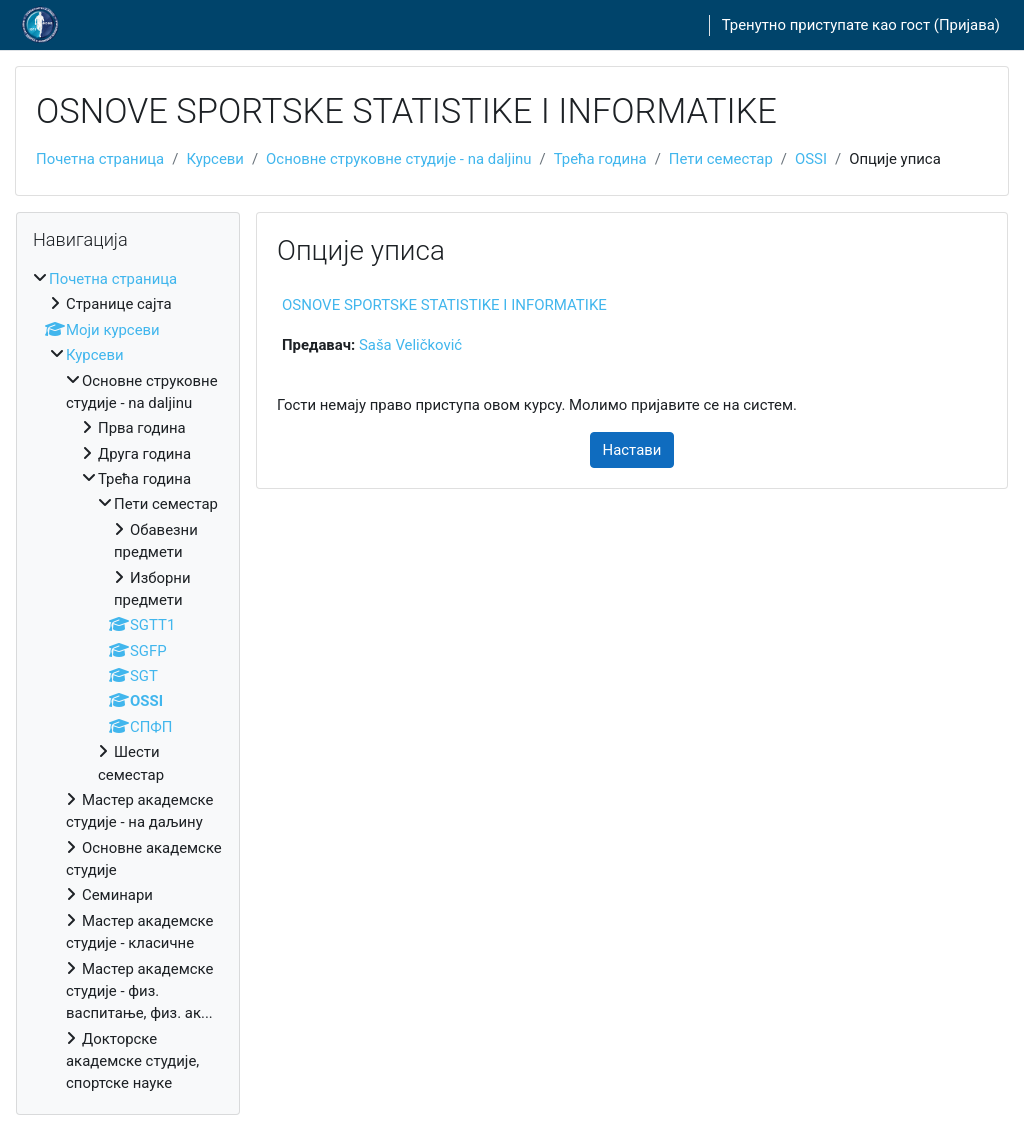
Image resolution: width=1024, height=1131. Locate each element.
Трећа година (600, 159)
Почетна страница (100, 159)
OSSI (811, 159)
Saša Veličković (410, 345)
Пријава (967, 25)
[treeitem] (128, 681)
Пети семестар (721, 159)
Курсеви (215, 159)
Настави (632, 450)
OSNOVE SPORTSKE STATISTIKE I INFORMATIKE (444, 305)
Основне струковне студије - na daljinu (398, 159)
